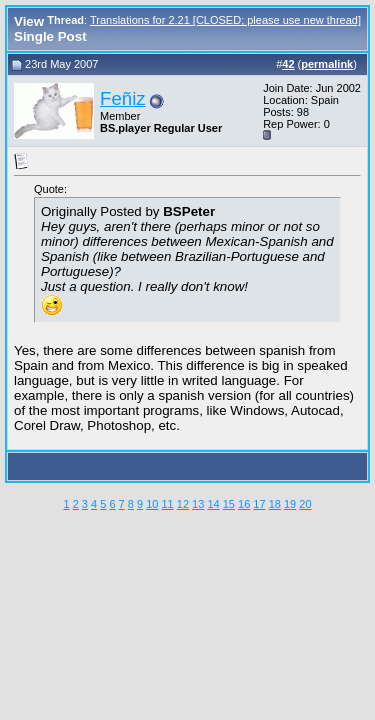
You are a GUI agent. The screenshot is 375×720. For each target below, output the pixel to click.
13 (198, 504)
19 (290, 504)
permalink (327, 64)
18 (275, 504)
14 (213, 504)
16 (244, 504)
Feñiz (123, 98)
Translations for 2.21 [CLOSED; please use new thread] (225, 20)
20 (305, 504)
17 (259, 504)
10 (152, 504)
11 (167, 504)
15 (229, 504)
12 (183, 504)
